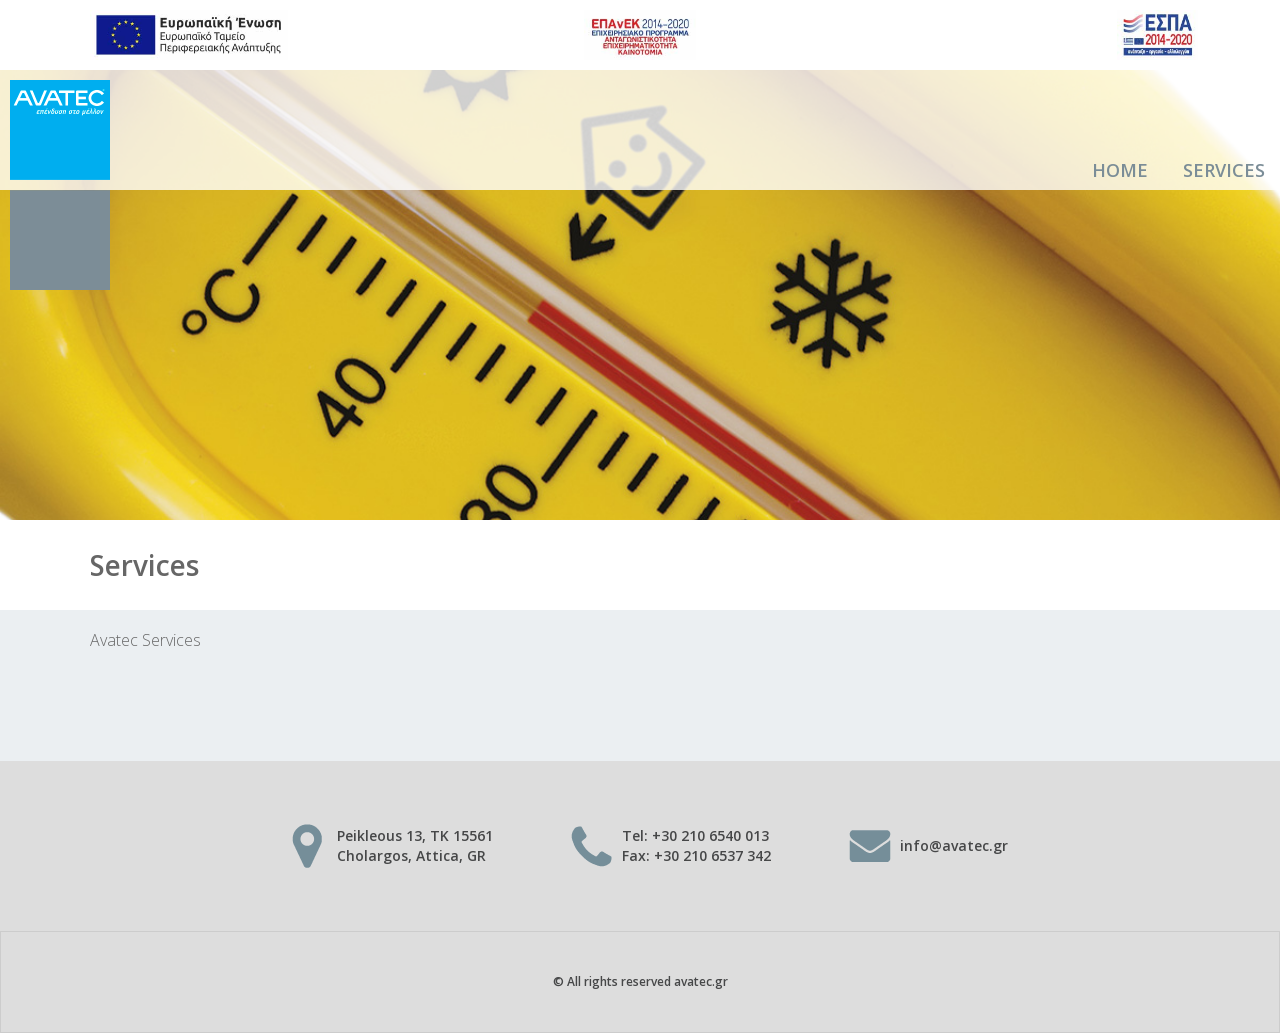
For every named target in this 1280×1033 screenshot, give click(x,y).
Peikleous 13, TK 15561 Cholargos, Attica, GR (415, 845)
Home (1120, 170)
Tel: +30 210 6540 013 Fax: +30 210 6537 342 (696, 845)
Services (1224, 170)
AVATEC (60, 185)
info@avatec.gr (954, 845)
